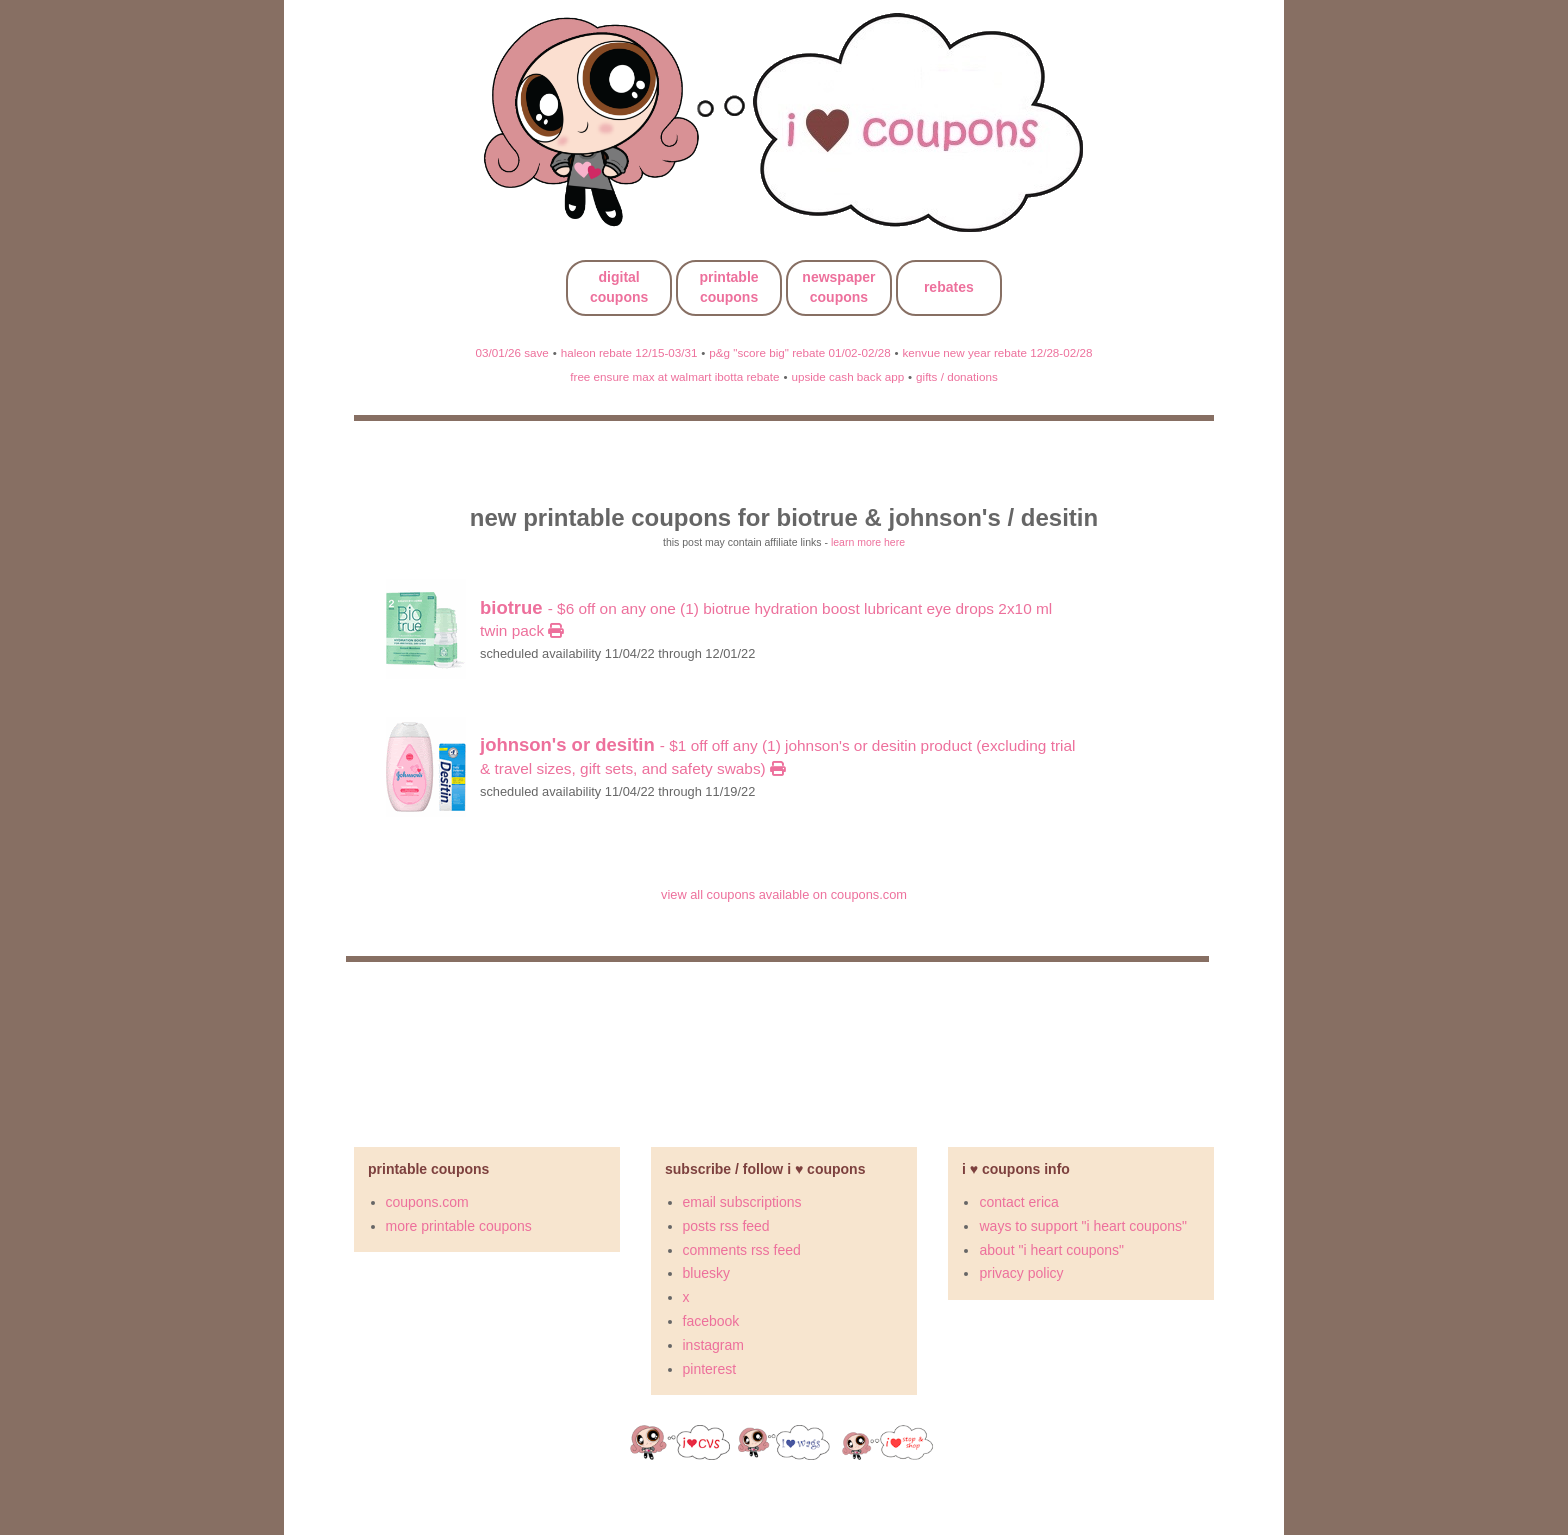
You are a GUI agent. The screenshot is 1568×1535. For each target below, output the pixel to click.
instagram (713, 1345)
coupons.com (427, 1202)
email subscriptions (742, 1202)
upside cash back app (847, 376)
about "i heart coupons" (1051, 1250)
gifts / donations (957, 376)
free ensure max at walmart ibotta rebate (674, 376)
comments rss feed (742, 1250)
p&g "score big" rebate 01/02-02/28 (799, 352)
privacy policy (1021, 1273)
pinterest (710, 1369)
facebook (711, 1321)
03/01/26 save (512, 352)
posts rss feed (726, 1226)
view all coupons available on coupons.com (784, 894)
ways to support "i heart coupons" (1083, 1226)
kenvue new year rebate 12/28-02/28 (998, 352)
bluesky (706, 1273)
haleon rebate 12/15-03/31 (629, 352)
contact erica (1018, 1202)
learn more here (868, 542)
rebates (949, 287)
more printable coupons (459, 1226)
